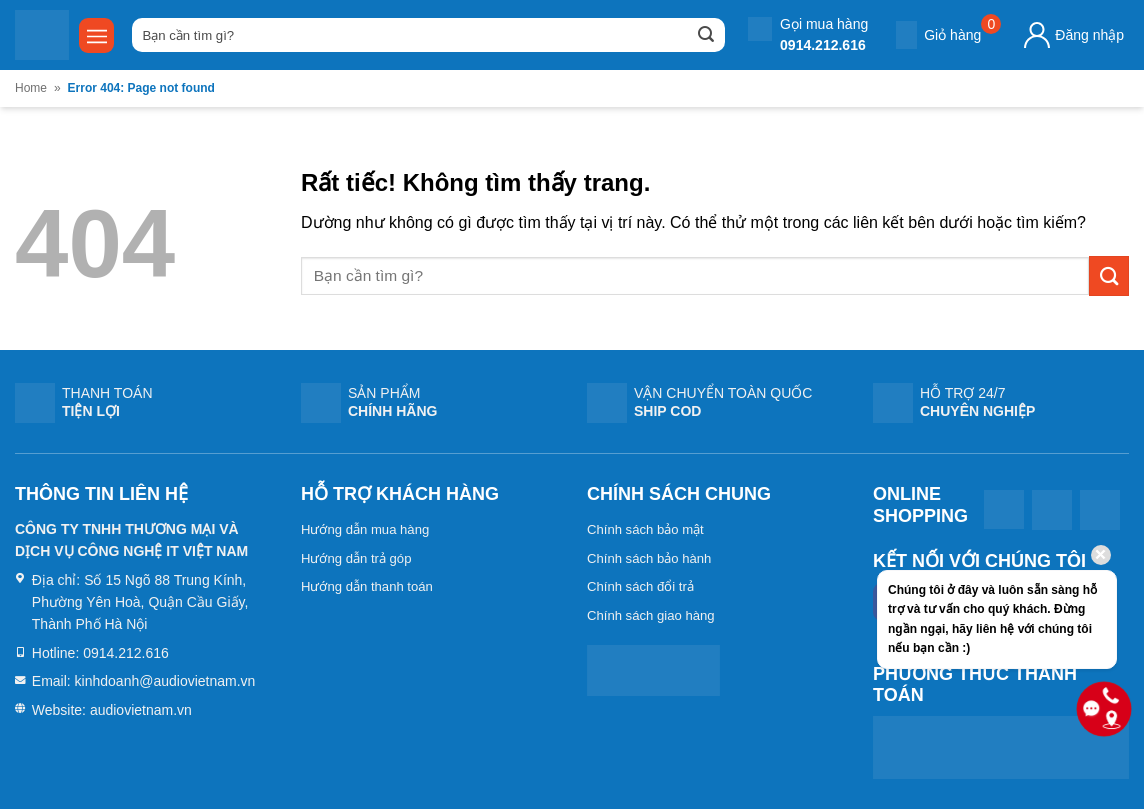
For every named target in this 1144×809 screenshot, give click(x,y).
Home (31, 88)
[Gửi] (706, 35)
